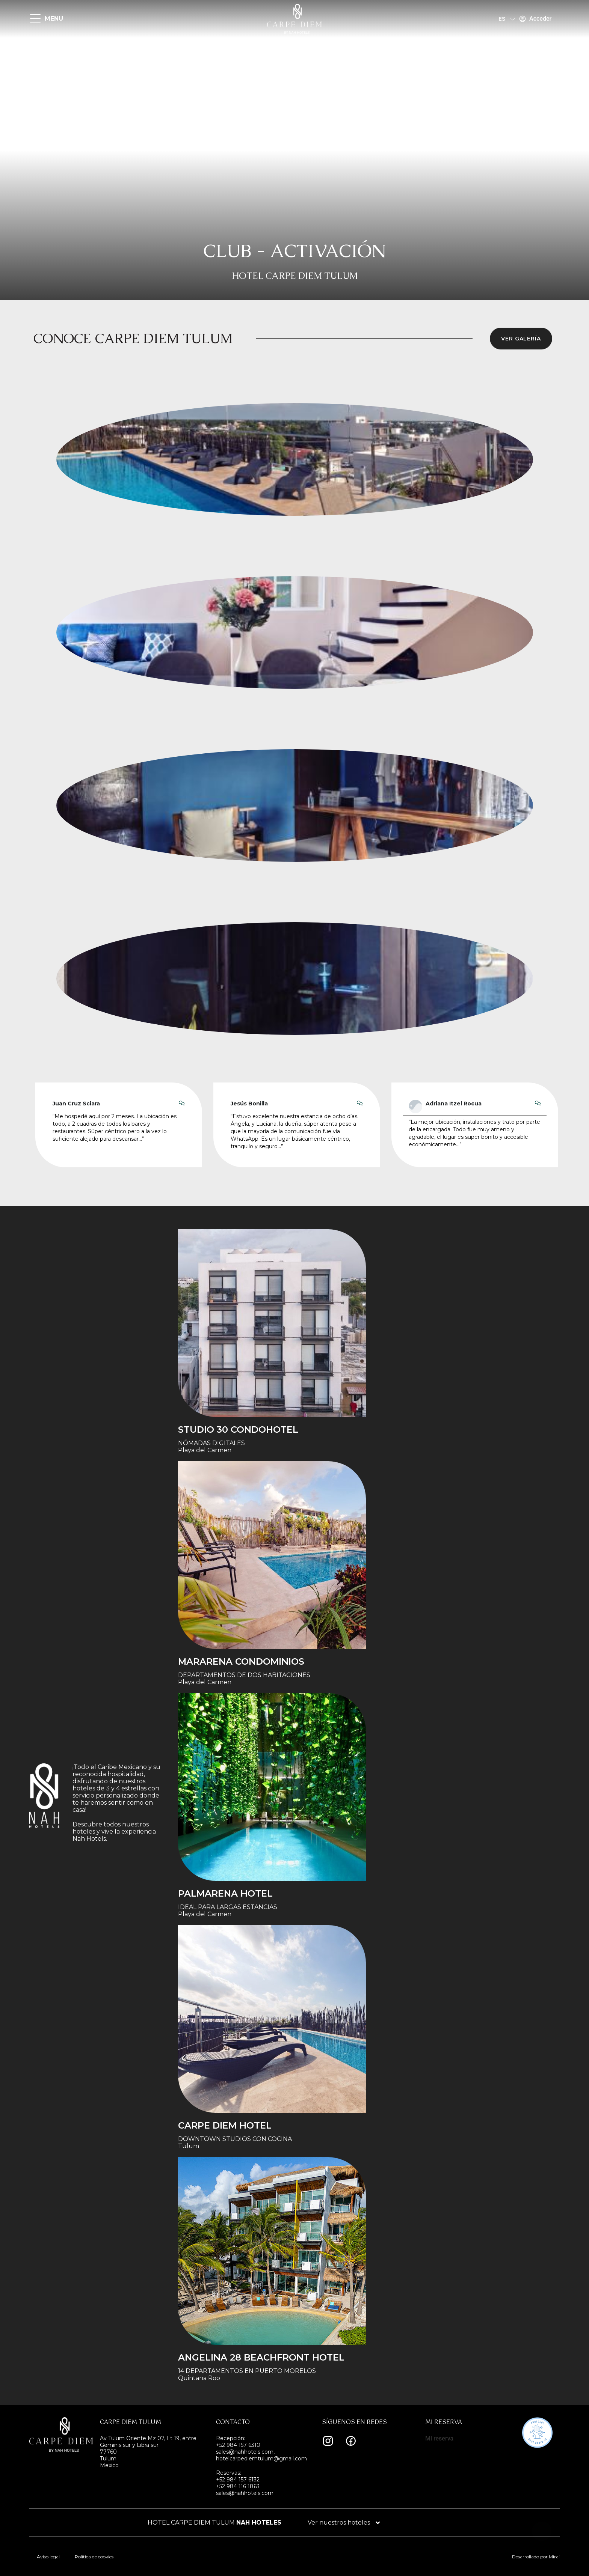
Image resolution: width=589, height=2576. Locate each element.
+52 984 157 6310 (238, 2445)
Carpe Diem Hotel (225, 2125)
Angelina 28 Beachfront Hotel (261, 2357)
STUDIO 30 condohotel (238, 1429)
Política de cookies (94, 2556)
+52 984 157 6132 (238, 2479)
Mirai (554, 2556)
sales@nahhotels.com (244, 2493)
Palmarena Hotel (225, 1893)
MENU (54, 18)
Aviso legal (48, 2556)
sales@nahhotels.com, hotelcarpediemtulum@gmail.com (261, 2455)
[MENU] (35, 19)
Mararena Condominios (241, 1661)
